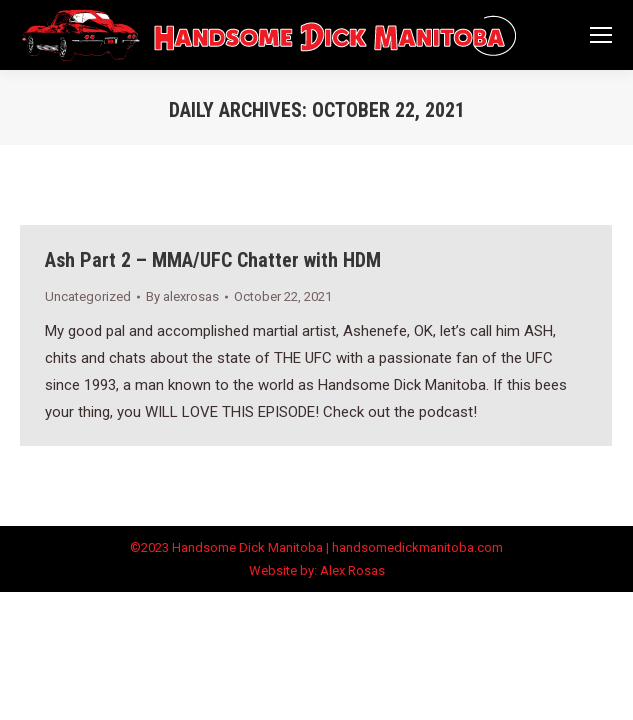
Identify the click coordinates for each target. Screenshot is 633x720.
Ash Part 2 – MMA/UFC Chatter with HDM (213, 260)
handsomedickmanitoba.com (417, 547)
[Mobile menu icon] (601, 35)
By (182, 296)
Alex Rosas (352, 570)
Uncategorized (88, 296)
